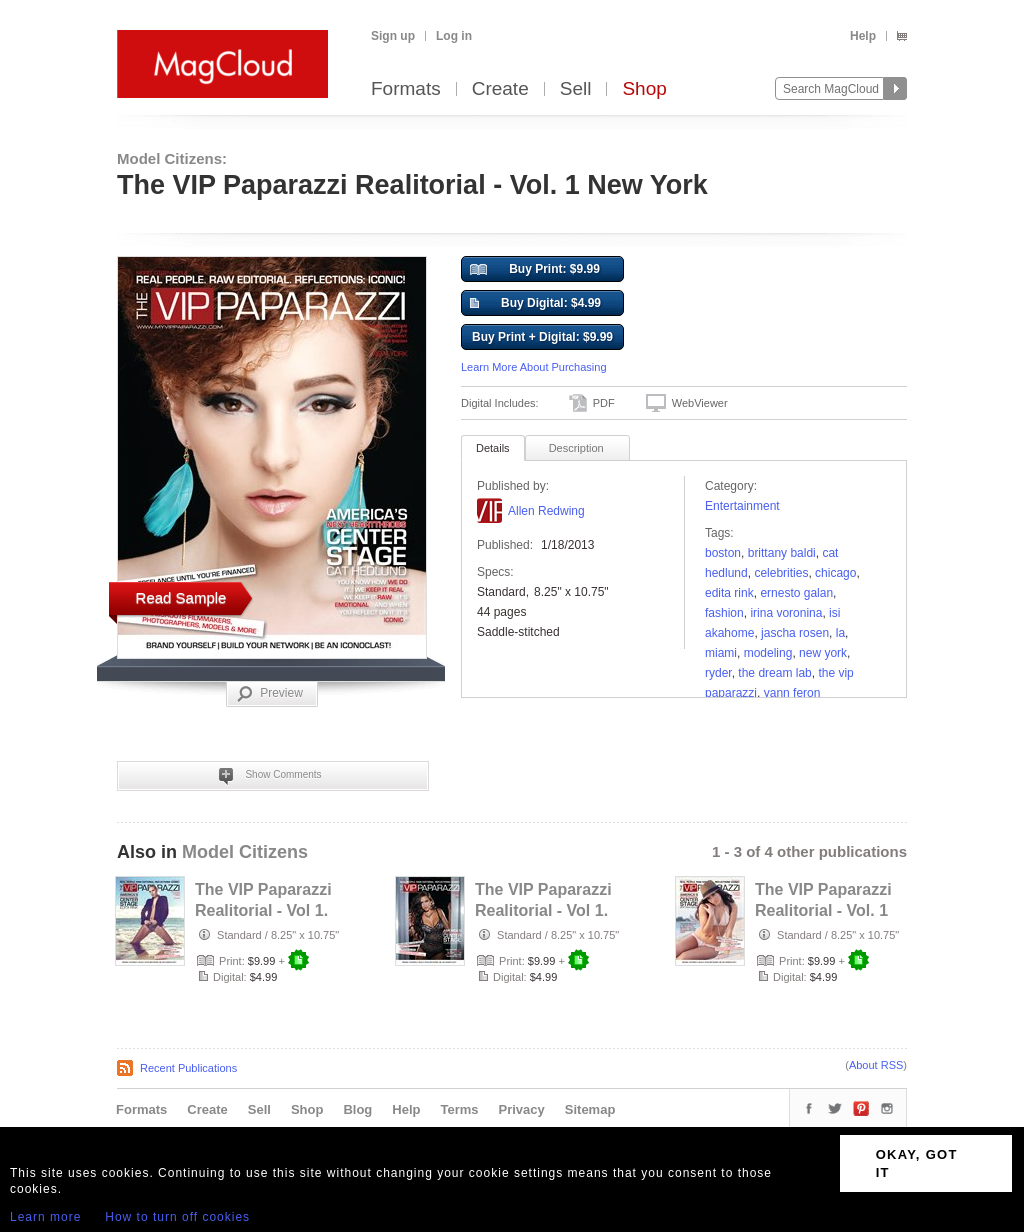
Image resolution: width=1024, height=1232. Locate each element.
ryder (718, 673)
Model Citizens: (172, 158)
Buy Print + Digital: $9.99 (542, 337)
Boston (723, 553)
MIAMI (721, 653)
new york (823, 653)
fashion (724, 613)
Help (863, 36)
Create (500, 89)
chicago (835, 573)
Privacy (522, 1109)
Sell (576, 89)
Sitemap (590, 1109)
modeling (768, 653)
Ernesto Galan (796, 593)
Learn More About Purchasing (534, 367)
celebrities (781, 573)
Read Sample (181, 597)
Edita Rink (729, 593)
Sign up (393, 36)
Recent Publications (188, 1068)
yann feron (792, 693)
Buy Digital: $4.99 (535, 304)
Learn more (45, 1217)
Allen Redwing (546, 511)
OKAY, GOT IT (917, 1163)
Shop (644, 89)
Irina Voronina (786, 613)
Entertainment (742, 506)
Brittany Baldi (782, 553)
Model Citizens (245, 852)
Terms (459, 1109)
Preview (270, 694)
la (840, 633)
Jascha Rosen (795, 633)
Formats (406, 89)
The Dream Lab (774, 673)
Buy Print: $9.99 (535, 270)
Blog (357, 1109)
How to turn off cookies (177, 1217)
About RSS (876, 1065)
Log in (454, 36)
